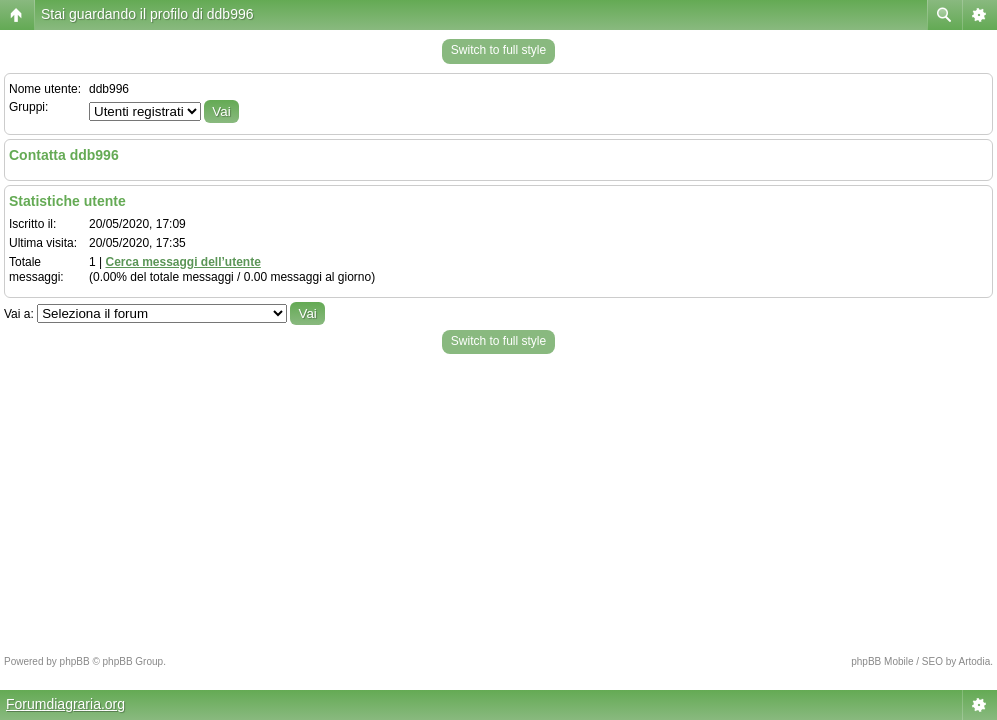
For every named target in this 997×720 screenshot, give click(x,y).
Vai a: (19, 314)
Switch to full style (498, 50)
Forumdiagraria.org (65, 704)
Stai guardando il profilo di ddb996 (147, 14)
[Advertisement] (498, 499)
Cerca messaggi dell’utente (182, 262)
